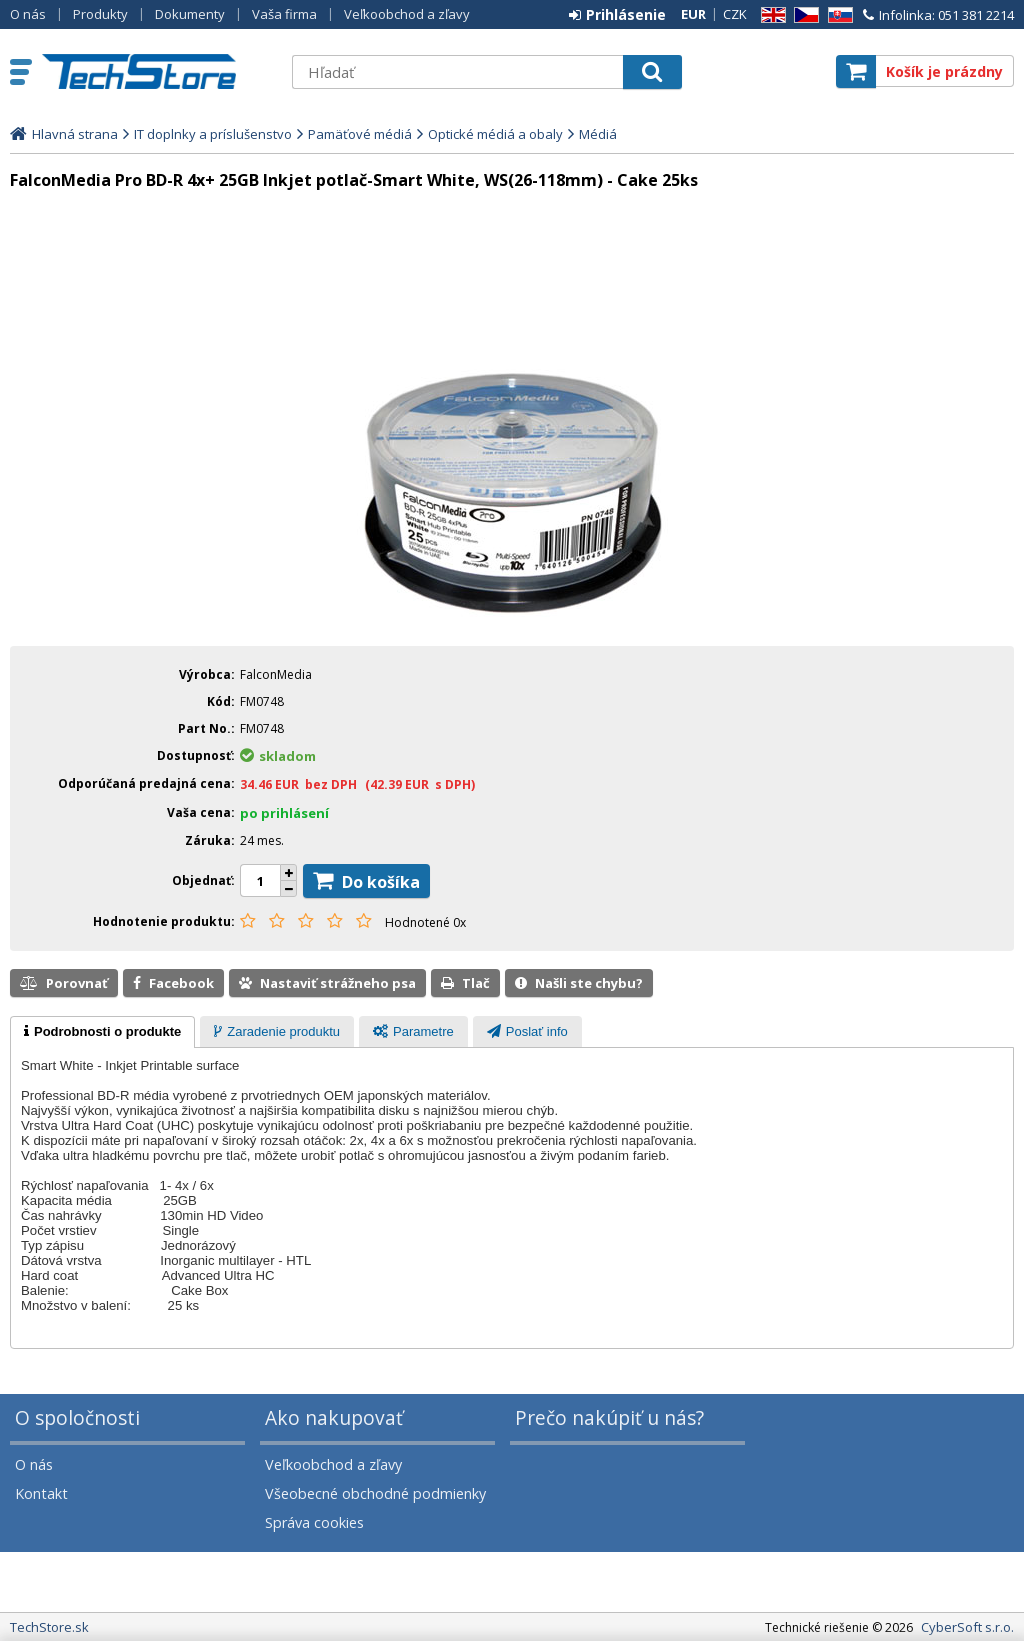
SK (837, 15)
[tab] (102, 1032)
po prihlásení (284, 813)
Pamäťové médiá (360, 134)
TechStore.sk (157, 71)
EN (770, 15)
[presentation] (102, 1032)
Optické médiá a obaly (495, 134)
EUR (693, 14)
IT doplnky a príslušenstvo (213, 134)
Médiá (598, 134)
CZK (735, 14)
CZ (803, 15)
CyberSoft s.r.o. (967, 1627)
